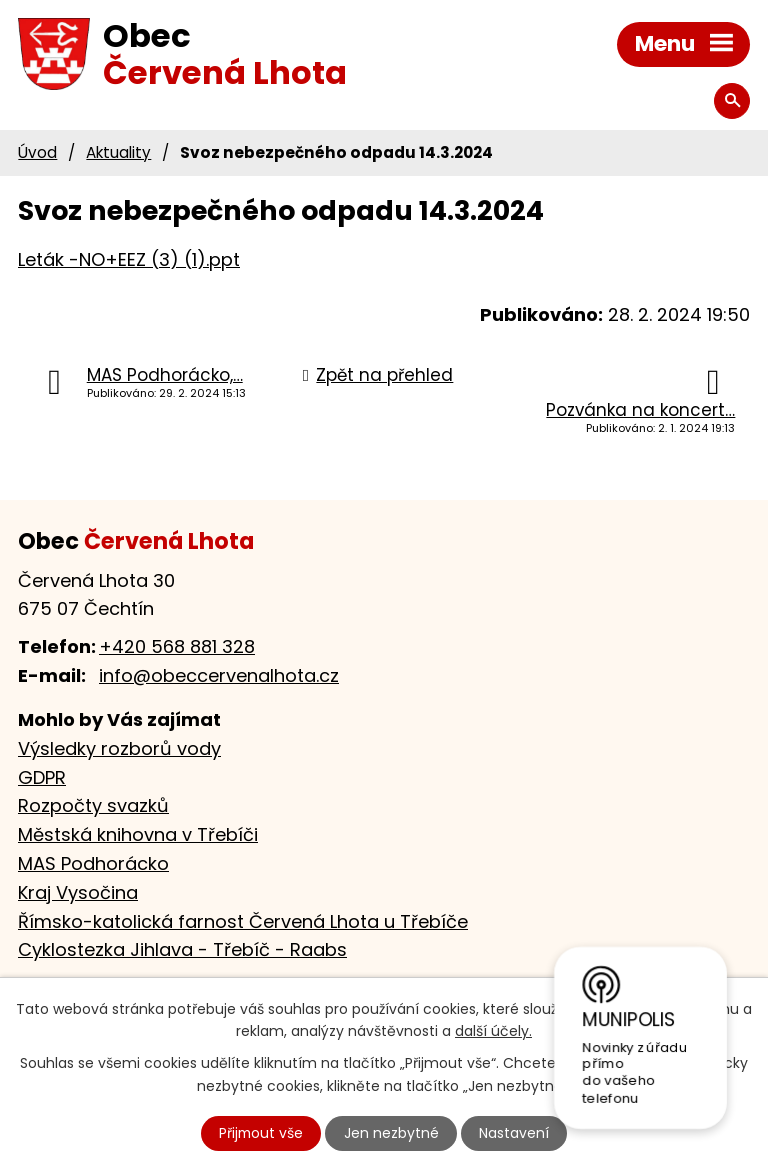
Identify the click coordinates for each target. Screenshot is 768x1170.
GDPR (42, 777)
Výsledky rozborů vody (119, 748)
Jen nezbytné (392, 1133)
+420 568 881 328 (177, 646)
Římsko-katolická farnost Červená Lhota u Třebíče (243, 921)
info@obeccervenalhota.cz (219, 675)
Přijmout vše (261, 1133)
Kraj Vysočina (78, 892)
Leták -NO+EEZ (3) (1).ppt (129, 259)
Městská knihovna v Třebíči (138, 834)
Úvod (37, 152)
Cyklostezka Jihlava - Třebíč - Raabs (182, 949)
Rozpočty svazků (93, 805)
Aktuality (118, 152)
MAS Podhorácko (93, 863)
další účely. (493, 1031)
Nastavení (515, 1133)
